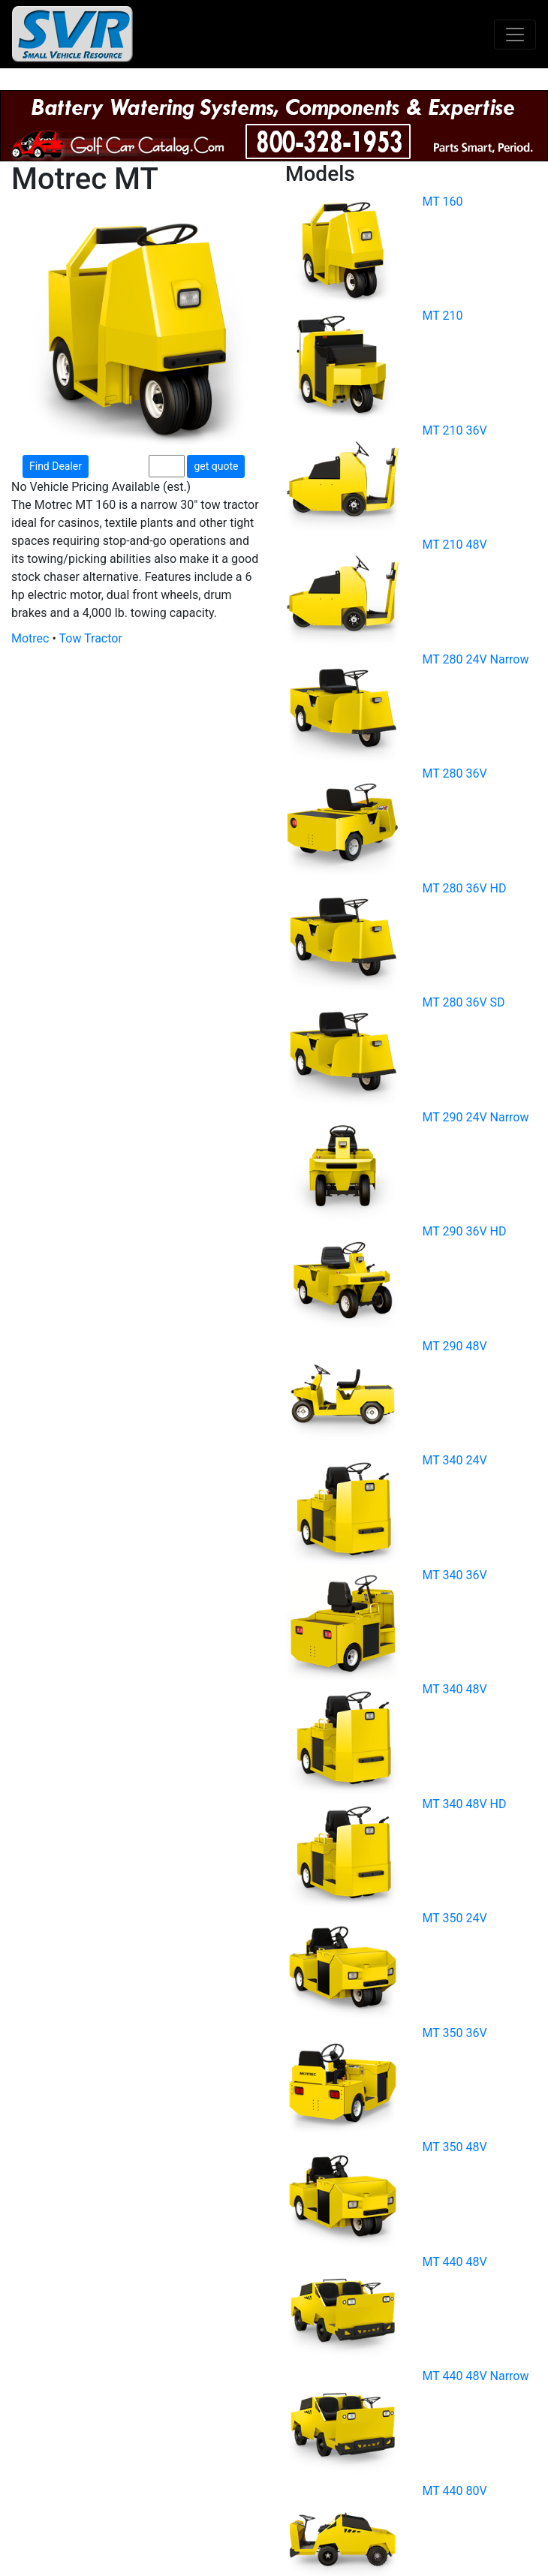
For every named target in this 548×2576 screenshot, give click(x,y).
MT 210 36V (455, 430)
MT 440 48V (455, 2262)
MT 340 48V (455, 1689)
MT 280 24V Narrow (476, 659)
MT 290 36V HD (465, 1231)
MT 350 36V (455, 2033)
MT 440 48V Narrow (476, 2376)
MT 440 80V (455, 2491)
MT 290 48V (455, 1346)
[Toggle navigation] (515, 35)
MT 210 (443, 315)
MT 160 (443, 201)
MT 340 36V (455, 1575)
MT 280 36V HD (465, 888)
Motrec (30, 638)
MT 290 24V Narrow (476, 1117)
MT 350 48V (455, 2147)
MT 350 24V (455, 1918)
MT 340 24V (455, 1460)
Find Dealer (55, 466)
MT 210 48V (455, 544)
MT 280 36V (455, 773)
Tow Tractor (90, 638)
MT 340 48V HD (465, 1804)
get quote (216, 466)
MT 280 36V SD (464, 1002)
